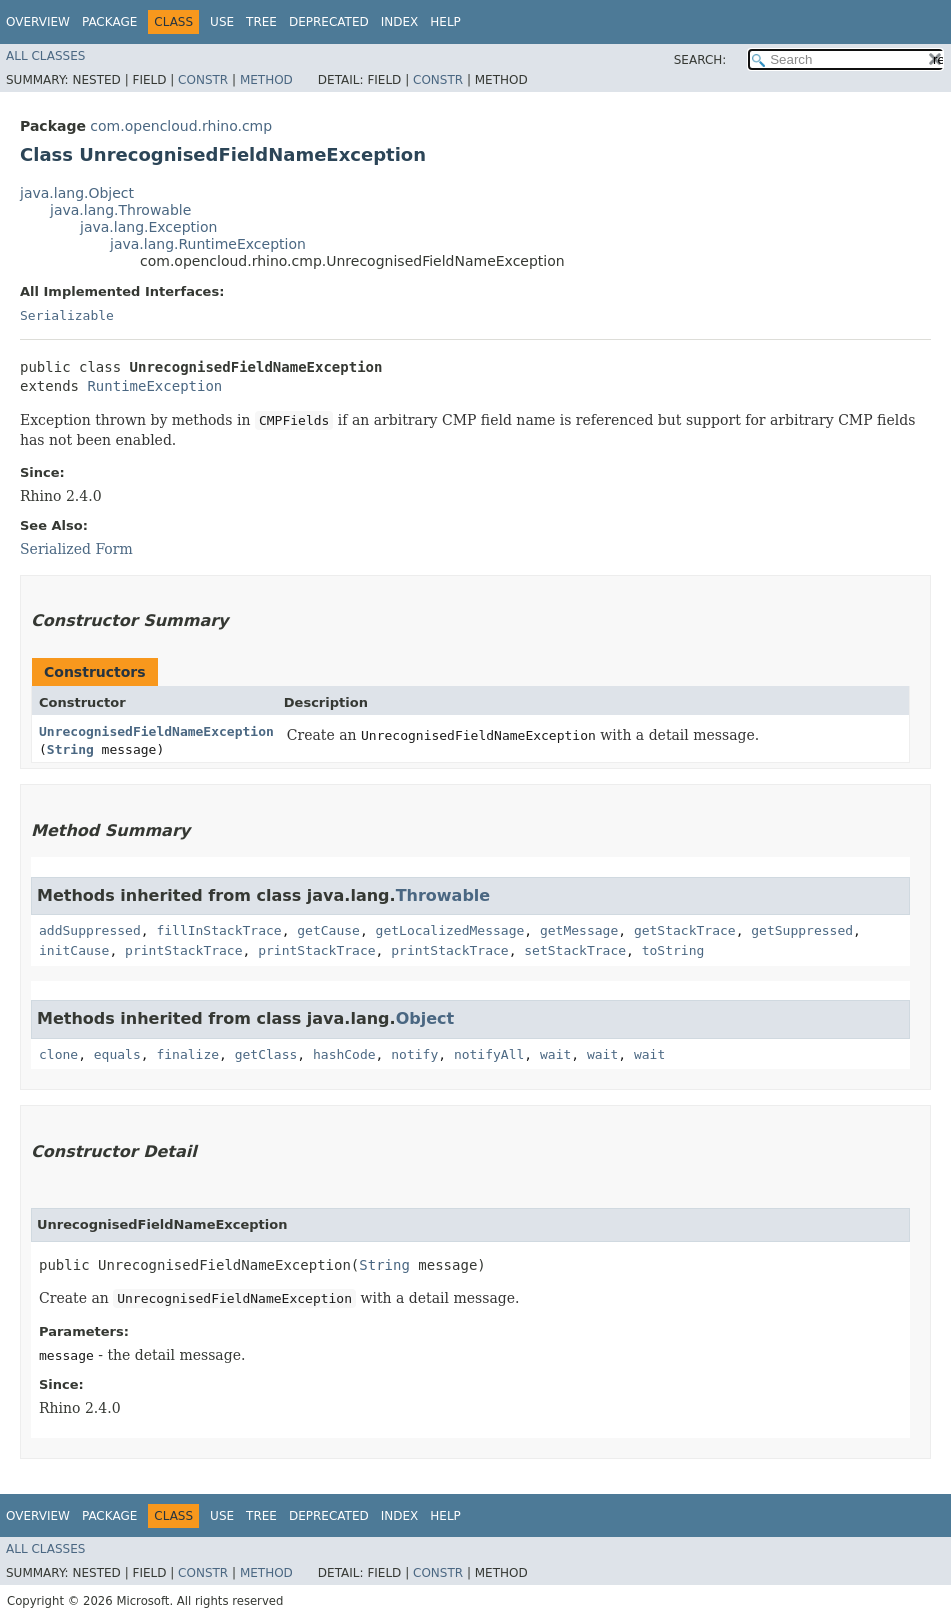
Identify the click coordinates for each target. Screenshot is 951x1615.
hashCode (344, 1054)
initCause (74, 950)
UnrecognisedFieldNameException (156, 731)
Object (425, 1018)
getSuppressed (802, 930)
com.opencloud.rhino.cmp (181, 126)
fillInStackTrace (218, 930)
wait (555, 1054)
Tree (261, 22)
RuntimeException (154, 386)
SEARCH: (700, 60)
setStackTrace (575, 950)
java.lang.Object (77, 193)
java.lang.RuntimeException (208, 244)
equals (117, 1054)
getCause (328, 930)
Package (109, 22)
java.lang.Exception (148, 227)
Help (445, 22)
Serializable (67, 315)
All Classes (45, 56)
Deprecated (329, 22)
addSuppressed (90, 930)
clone (58, 1054)
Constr (203, 80)
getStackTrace (685, 930)
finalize (187, 1054)
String (70, 749)
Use (222, 22)
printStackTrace (183, 950)
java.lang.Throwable (120, 210)
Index (400, 22)
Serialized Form (76, 549)
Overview (38, 22)
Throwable (443, 895)
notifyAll (489, 1054)
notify (414, 1054)
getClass (266, 1054)
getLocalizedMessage (450, 930)
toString (673, 950)
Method (266, 80)
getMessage (579, 930)
